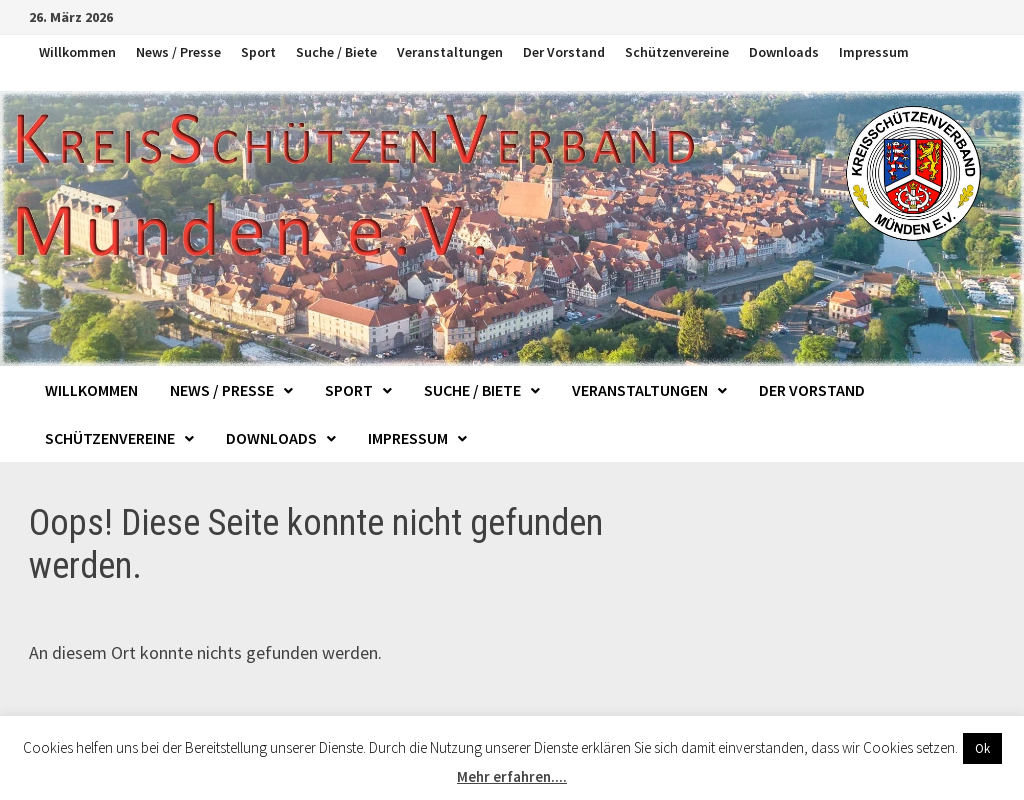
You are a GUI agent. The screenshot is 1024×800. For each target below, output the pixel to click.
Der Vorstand (564, 52)
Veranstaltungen (450, 52)
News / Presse (178, 52)
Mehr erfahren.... (512, 776)
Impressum (874, 52)
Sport (258, 52)
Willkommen (77, 52)
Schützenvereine (677, 52)
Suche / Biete (336, 52)
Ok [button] (982, 748)
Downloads (784, 52)
